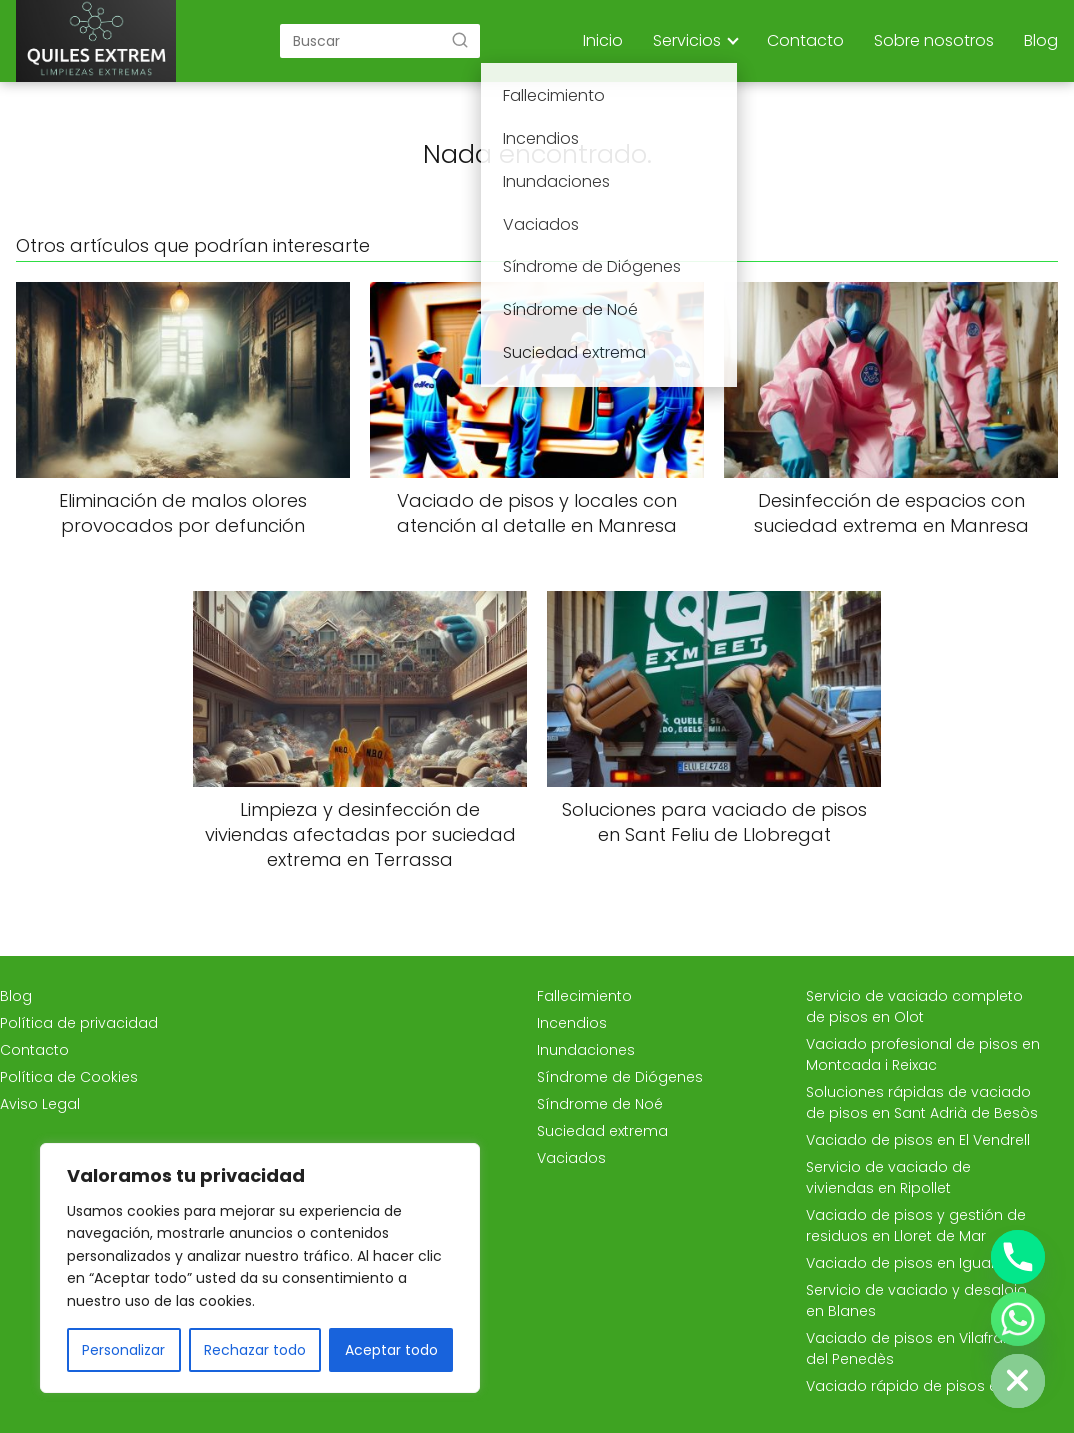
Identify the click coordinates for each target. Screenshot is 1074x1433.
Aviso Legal (40, 1104)
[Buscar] (460, 40)
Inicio (603, 40)
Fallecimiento (584, 996)
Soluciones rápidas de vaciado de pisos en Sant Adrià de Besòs (922, 1102)
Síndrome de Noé (600, 1104)
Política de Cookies (69, 1077)
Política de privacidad (79, 1023)
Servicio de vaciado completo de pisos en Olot (914, 1006)
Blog (1041, 40)
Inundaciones (586, 1050)
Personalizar (123, 1350)
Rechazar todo (255, 1350)
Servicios (687, 40)
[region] (260, 1268)
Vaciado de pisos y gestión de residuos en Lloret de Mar (916, 1225)
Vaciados (571, 1158)
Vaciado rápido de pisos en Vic (919, 1386)
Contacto (805, 40)
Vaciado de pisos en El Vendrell (918, 1140)
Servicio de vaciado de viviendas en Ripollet (888, 1177)
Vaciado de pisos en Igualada (915, 1263)
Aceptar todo (391, 1350)
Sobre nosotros (934, 40)
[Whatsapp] (1018, 1319)
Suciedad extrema (602, 1131)
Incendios (572, 1023)
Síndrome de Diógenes (620, 1077)
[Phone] (1018, 1257)
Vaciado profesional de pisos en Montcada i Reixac (923, 1054)
